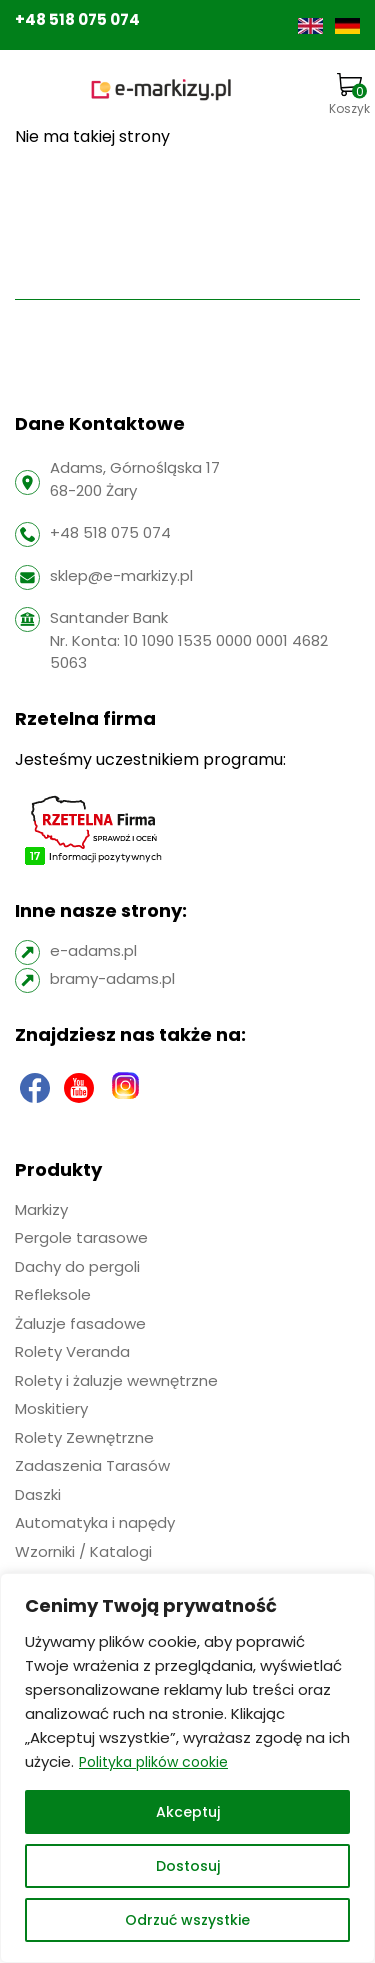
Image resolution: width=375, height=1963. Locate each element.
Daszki (38, 1494)
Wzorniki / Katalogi (83, 1551)
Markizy (41, 1209)
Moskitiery (51, 1408)
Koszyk (349, 95)
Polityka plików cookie (153, 1762)
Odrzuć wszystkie (187, 1920)
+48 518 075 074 (77, 19)
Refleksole (53, 1294)
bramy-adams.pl (112, 978)
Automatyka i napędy (95, 1522)
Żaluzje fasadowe (80, 1323)
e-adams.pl (93, 950)
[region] (187, 1768)
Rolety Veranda (72, 1351)
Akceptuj (188, 1812)
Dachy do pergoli (77, 1266)
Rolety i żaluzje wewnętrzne (116, 1380)
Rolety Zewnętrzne (84, 1437)
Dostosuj (188, 1866)
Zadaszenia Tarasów (92, 1465)
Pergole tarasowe (81, 1237)
